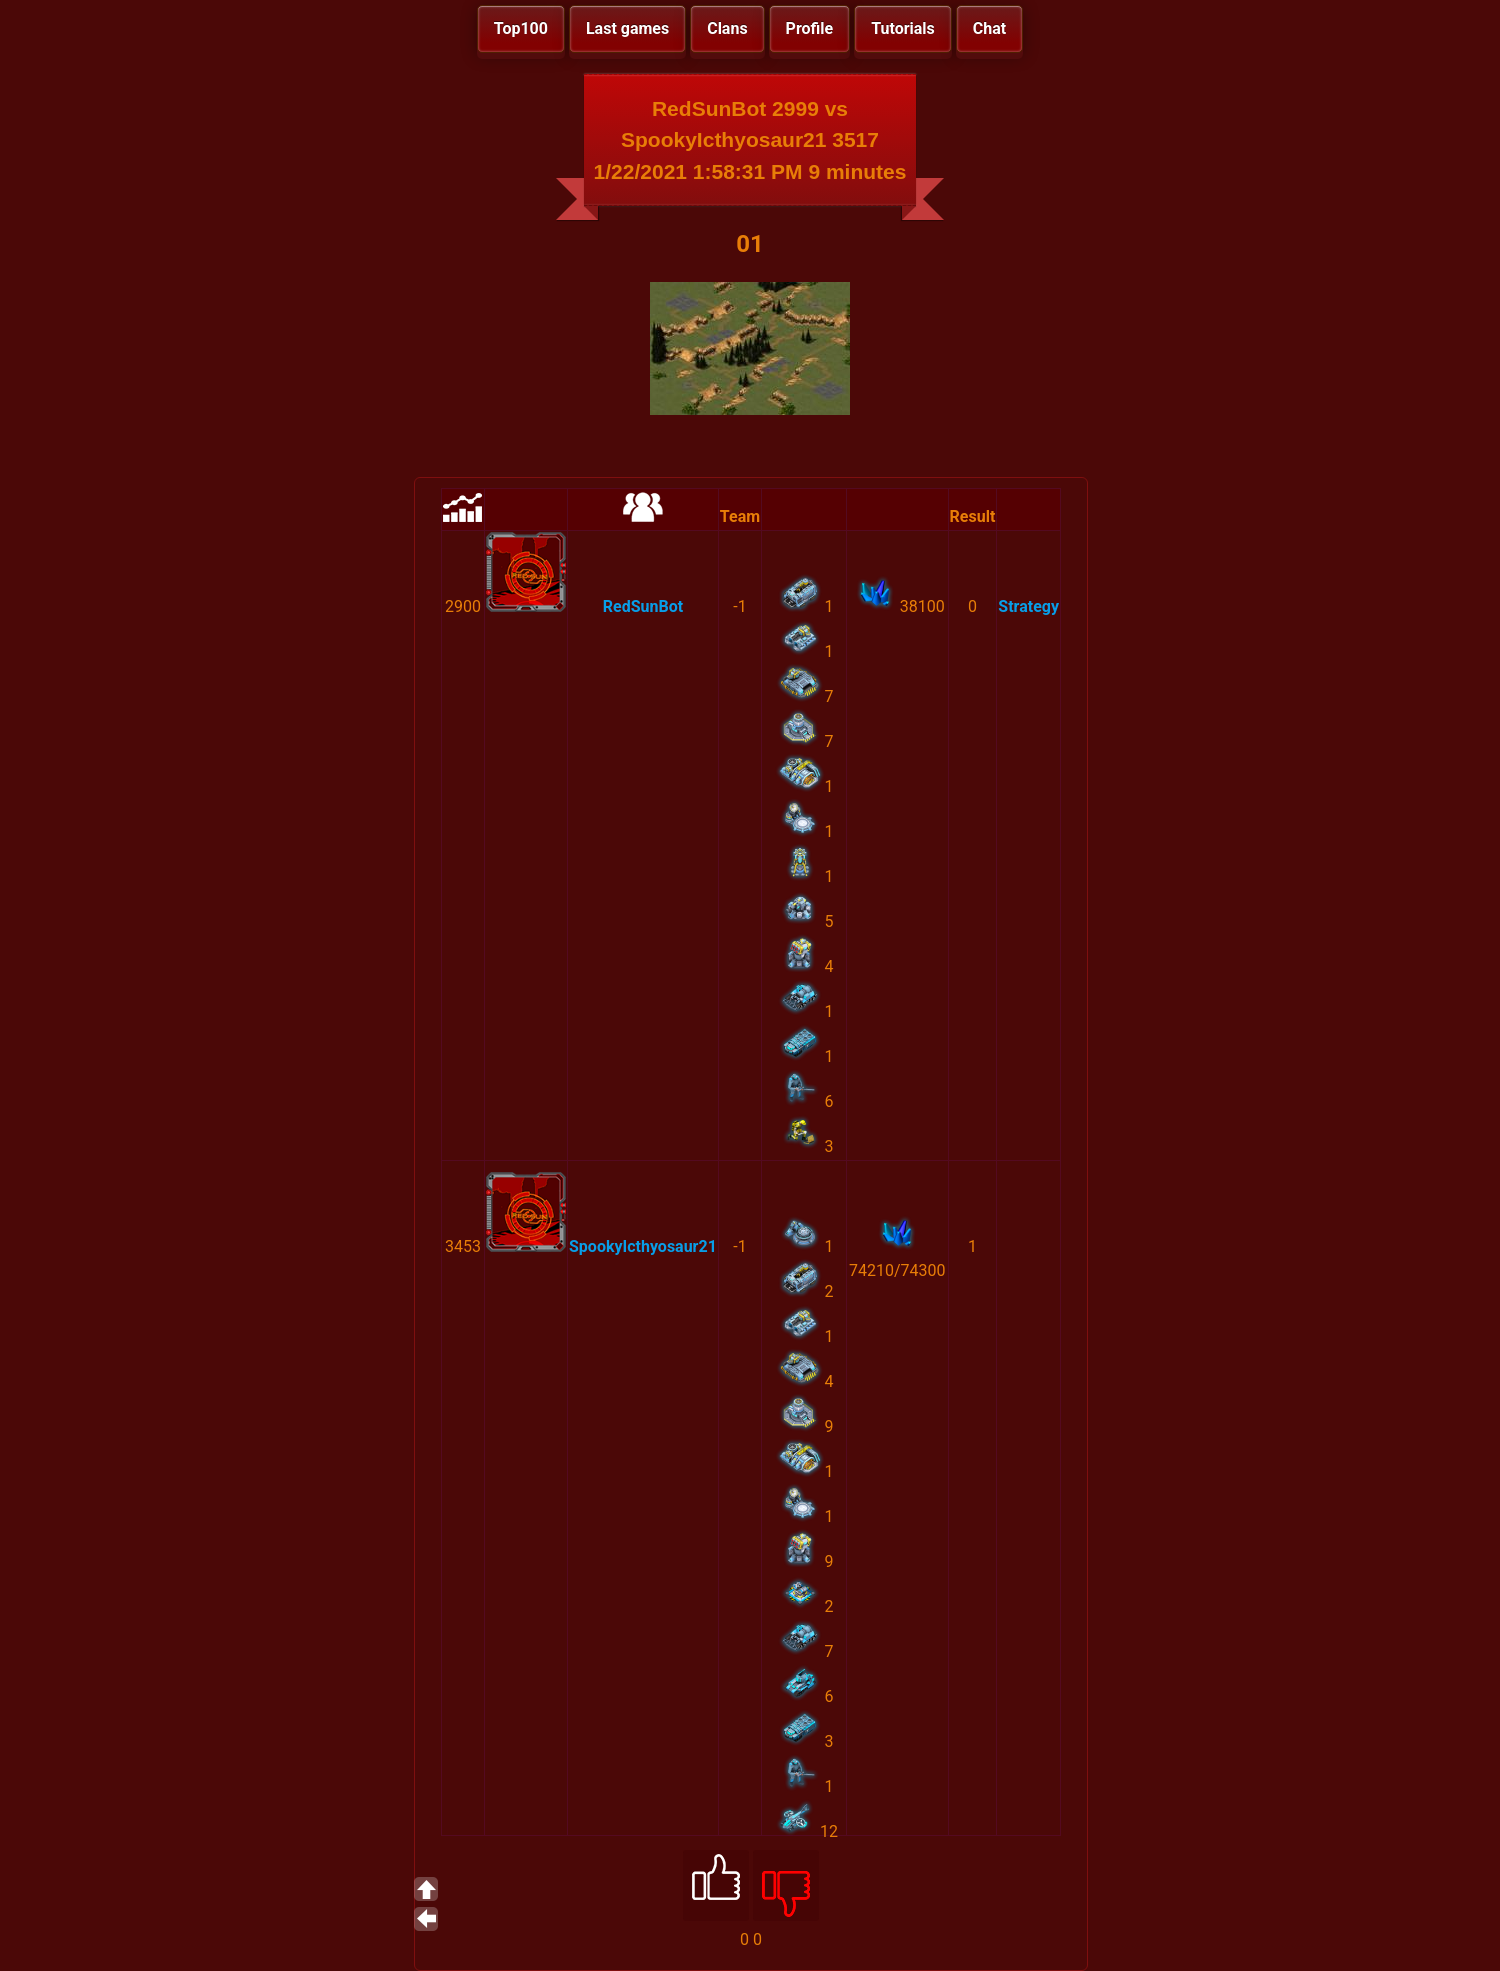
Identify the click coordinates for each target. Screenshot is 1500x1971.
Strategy (1028, 606)
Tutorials (903, 28)
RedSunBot (643, 606)
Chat (989, 28)
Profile (810, 28)
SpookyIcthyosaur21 (643, 1246)
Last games (627, 28)
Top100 (521, 28)
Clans (727, 28)
